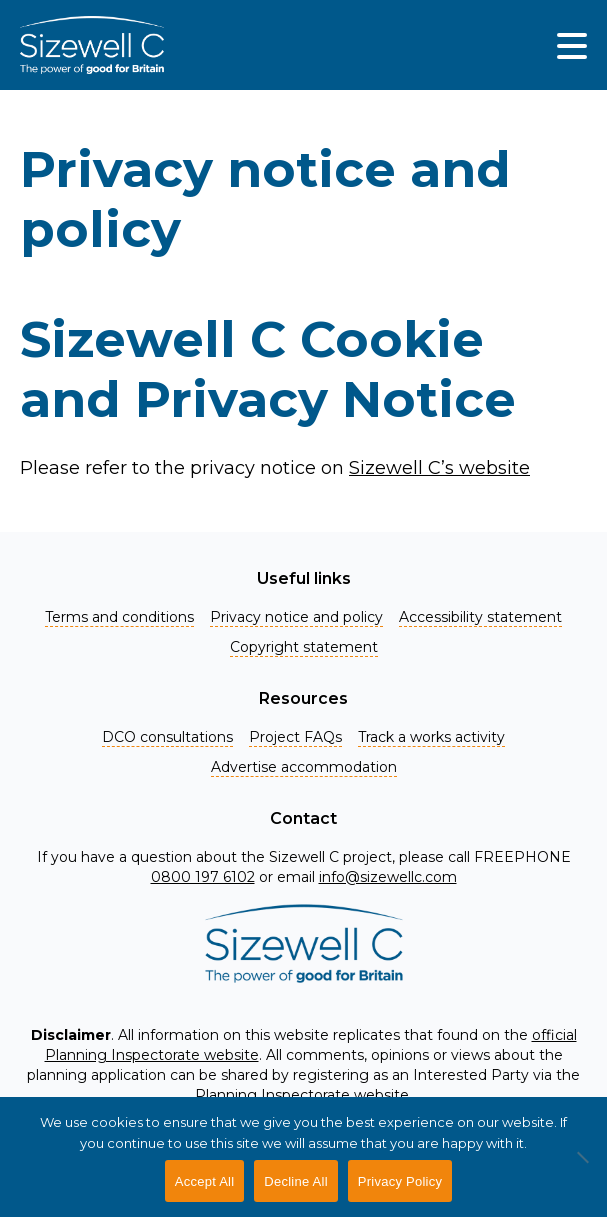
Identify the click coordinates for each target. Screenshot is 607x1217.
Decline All (295, 1181)
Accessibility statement (480, 617)
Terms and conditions (119, 617)
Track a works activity (431, 737)
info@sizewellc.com (388, 877)
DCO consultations (167, 737)
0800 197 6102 (203, 877)
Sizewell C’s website (439, 468)
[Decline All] (582, 1168)
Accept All (205, 1181)
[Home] (92, 45)
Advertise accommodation (304, 767)
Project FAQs (295, 737)
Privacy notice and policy (296, 617)
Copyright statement (304, 647)
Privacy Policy (400, 1181)
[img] (572, 45)
